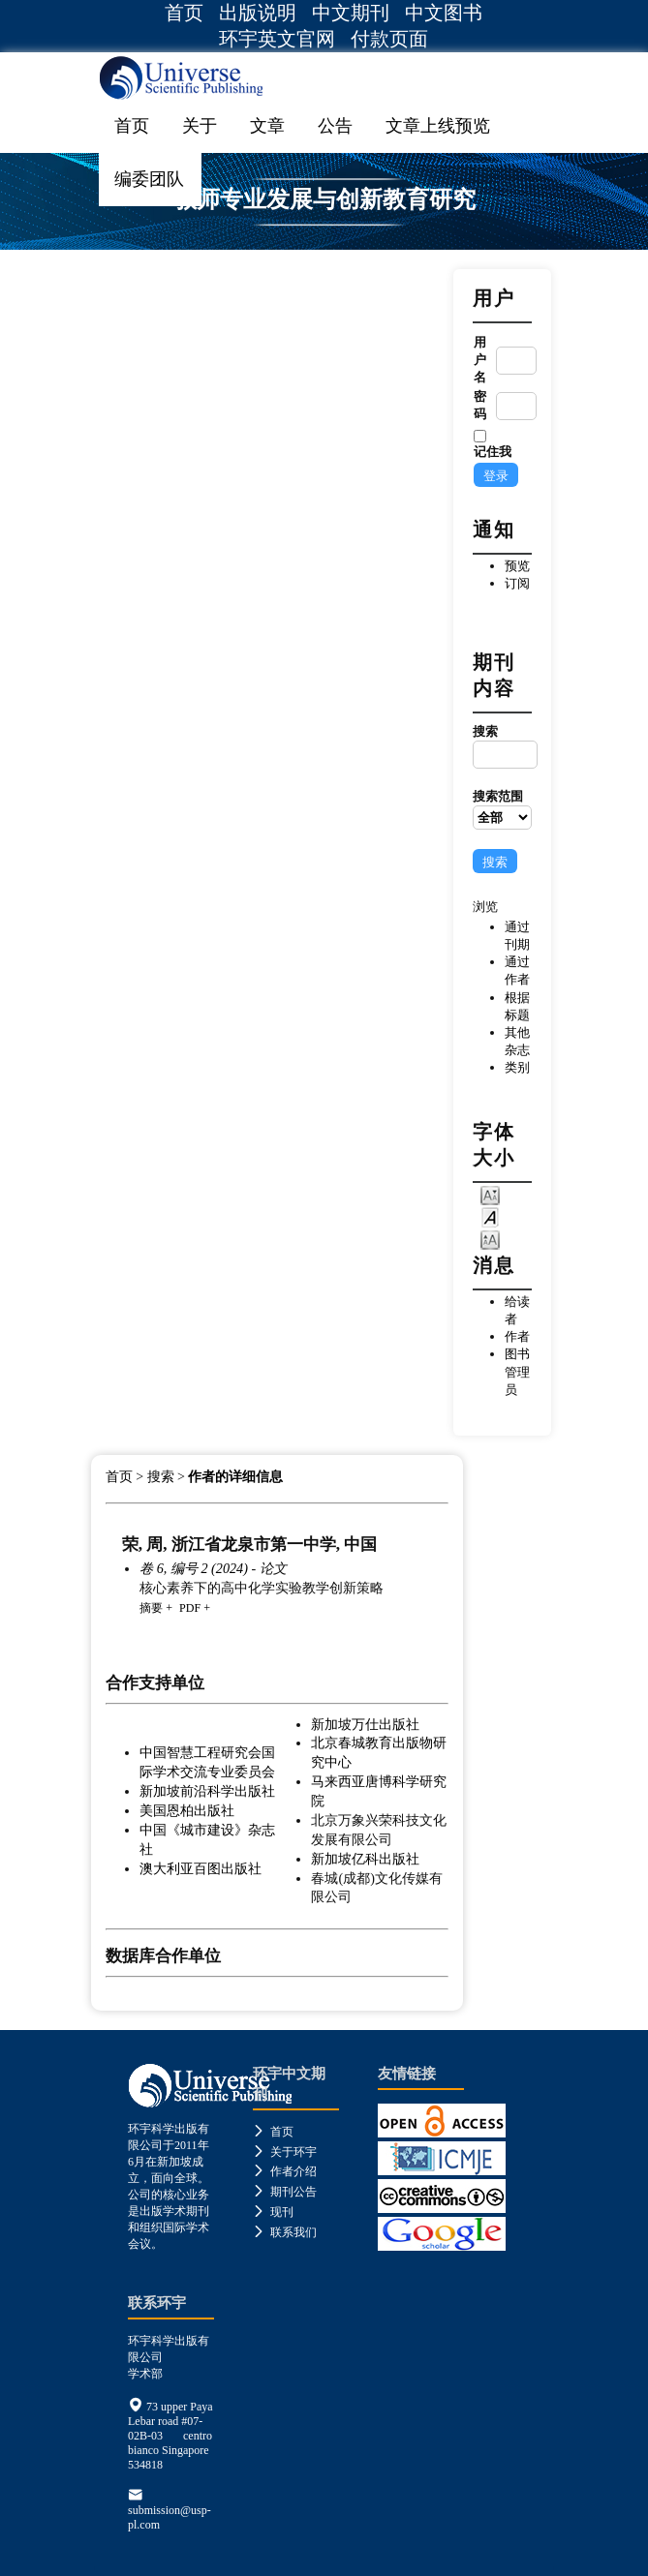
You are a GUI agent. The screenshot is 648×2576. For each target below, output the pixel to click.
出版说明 (257, 12)
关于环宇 (285, 2152)
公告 (335, 126)
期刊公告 (285, 2191)
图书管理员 (517, 1371)
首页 (184, 12)
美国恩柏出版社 (186, 1810)
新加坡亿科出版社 (365, 1858)
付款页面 (389, 38)
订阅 (517, 583)
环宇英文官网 (277, 38)
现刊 (273, 2212)
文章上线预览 (438, 126)
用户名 (480, 359)
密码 (480, 405)
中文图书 (443, 12)
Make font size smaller (490, 1194)
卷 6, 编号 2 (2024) (193, 1568)
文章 (267, 126)
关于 (199, 126)
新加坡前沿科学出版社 (207, 1791)
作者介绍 (285, 2171)
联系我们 (285, 2232)
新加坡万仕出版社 (365, 1724)
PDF (190, 1608)
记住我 (492, 451)
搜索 (502, 746)
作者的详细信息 (235, 1477)
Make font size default (490, 1216)
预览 (517, 566)
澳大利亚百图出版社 (200, 1868)
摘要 (151, 1608)
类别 (517, 1067)
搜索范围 (502, 809)
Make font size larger (490, 1238)
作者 (517, 1336)
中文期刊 (350, 12)
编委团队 (149, 179)
